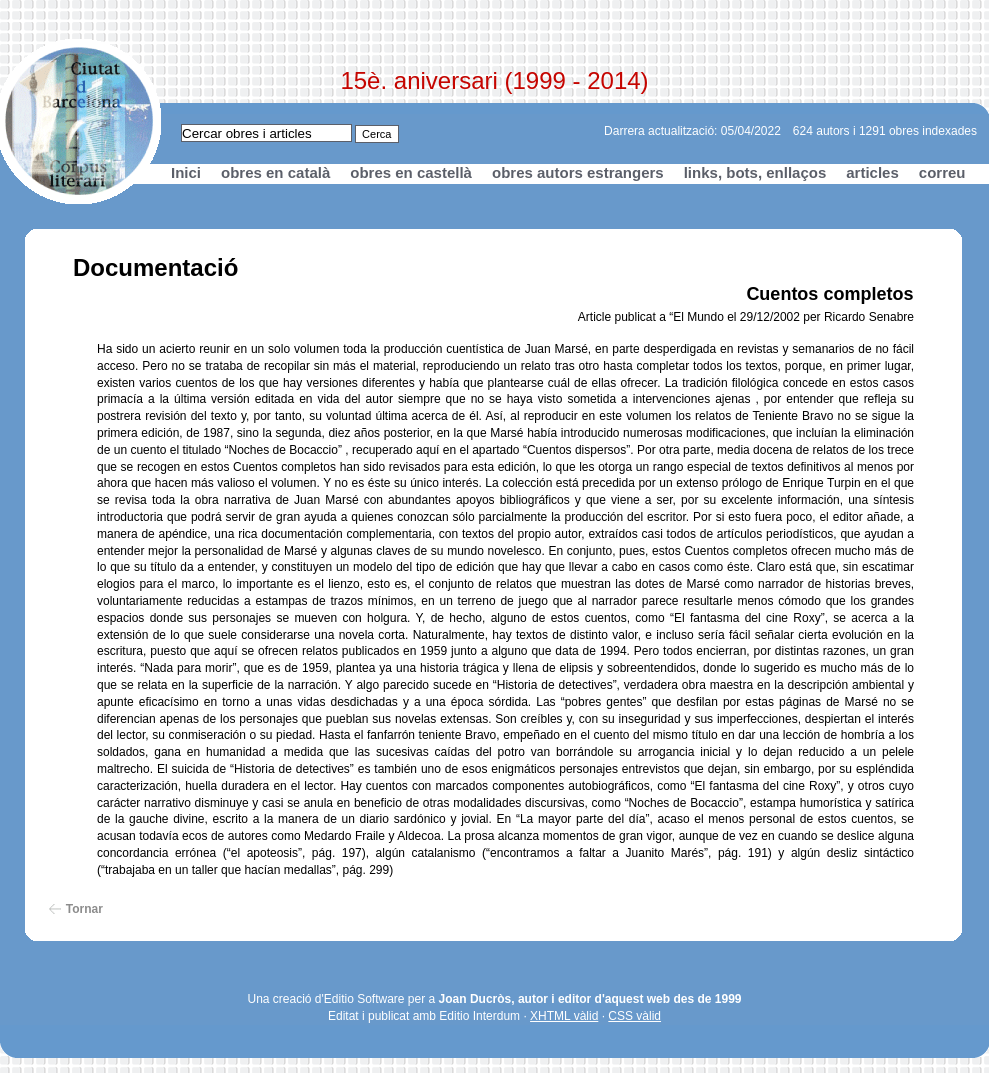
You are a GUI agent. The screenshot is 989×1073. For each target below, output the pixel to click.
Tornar (84, 909)
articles (872, 172)
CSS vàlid (634, 1016)
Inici (186, 172)
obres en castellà (411, 172)
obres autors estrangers (578, 172)
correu (942, 172)
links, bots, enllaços (755, 172)
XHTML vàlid (564, 1016)
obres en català (275, 172)
